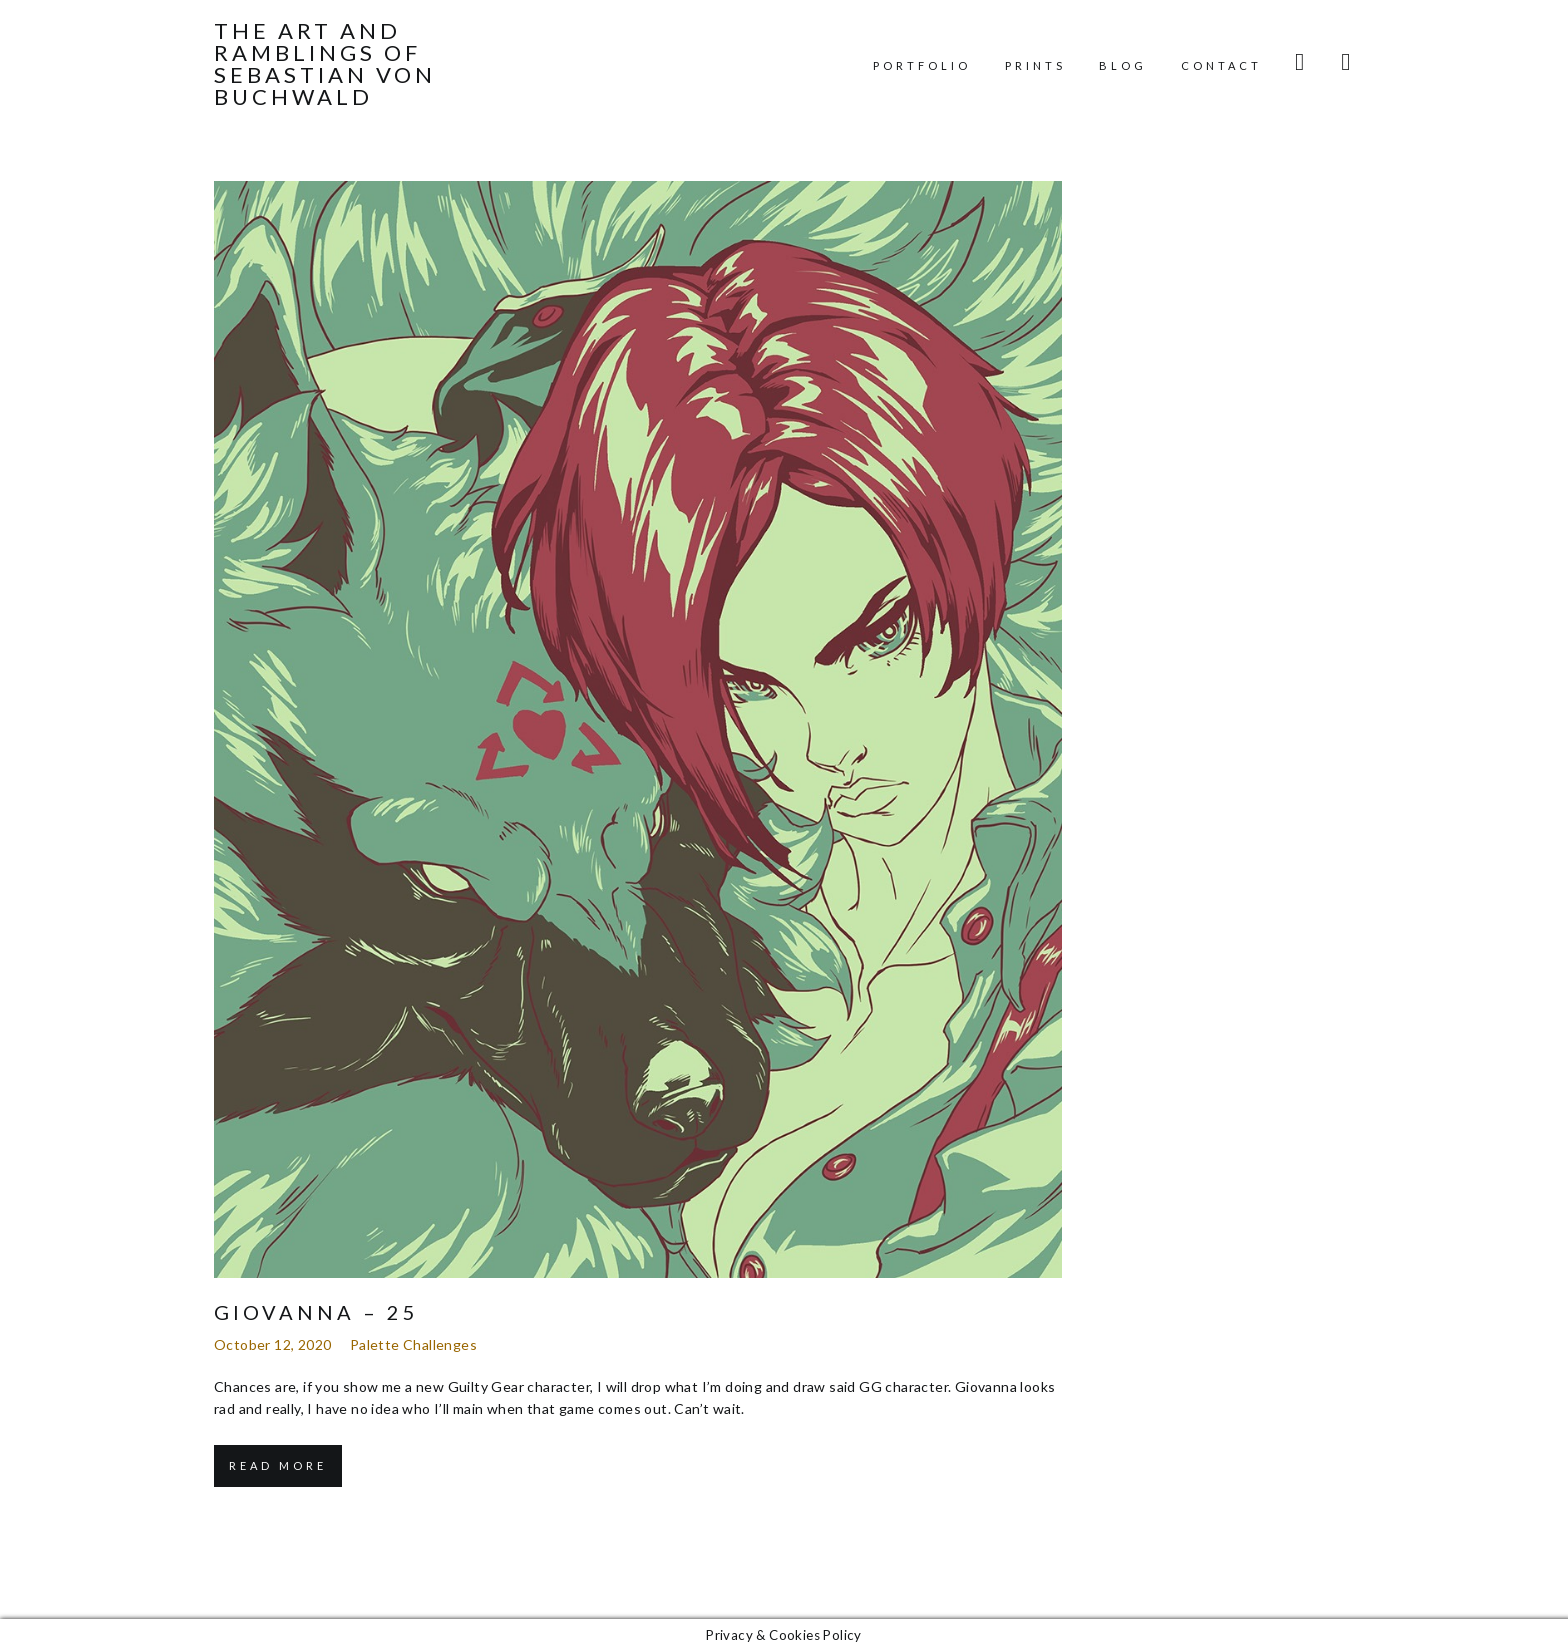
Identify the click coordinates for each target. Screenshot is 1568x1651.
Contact (1221, 65)
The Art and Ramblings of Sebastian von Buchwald (325, 64)
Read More (278, 1465)
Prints (1035, 65)
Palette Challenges (413, 1344)
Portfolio (922, 65)
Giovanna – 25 (316, 1312)
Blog (1123, 65)
